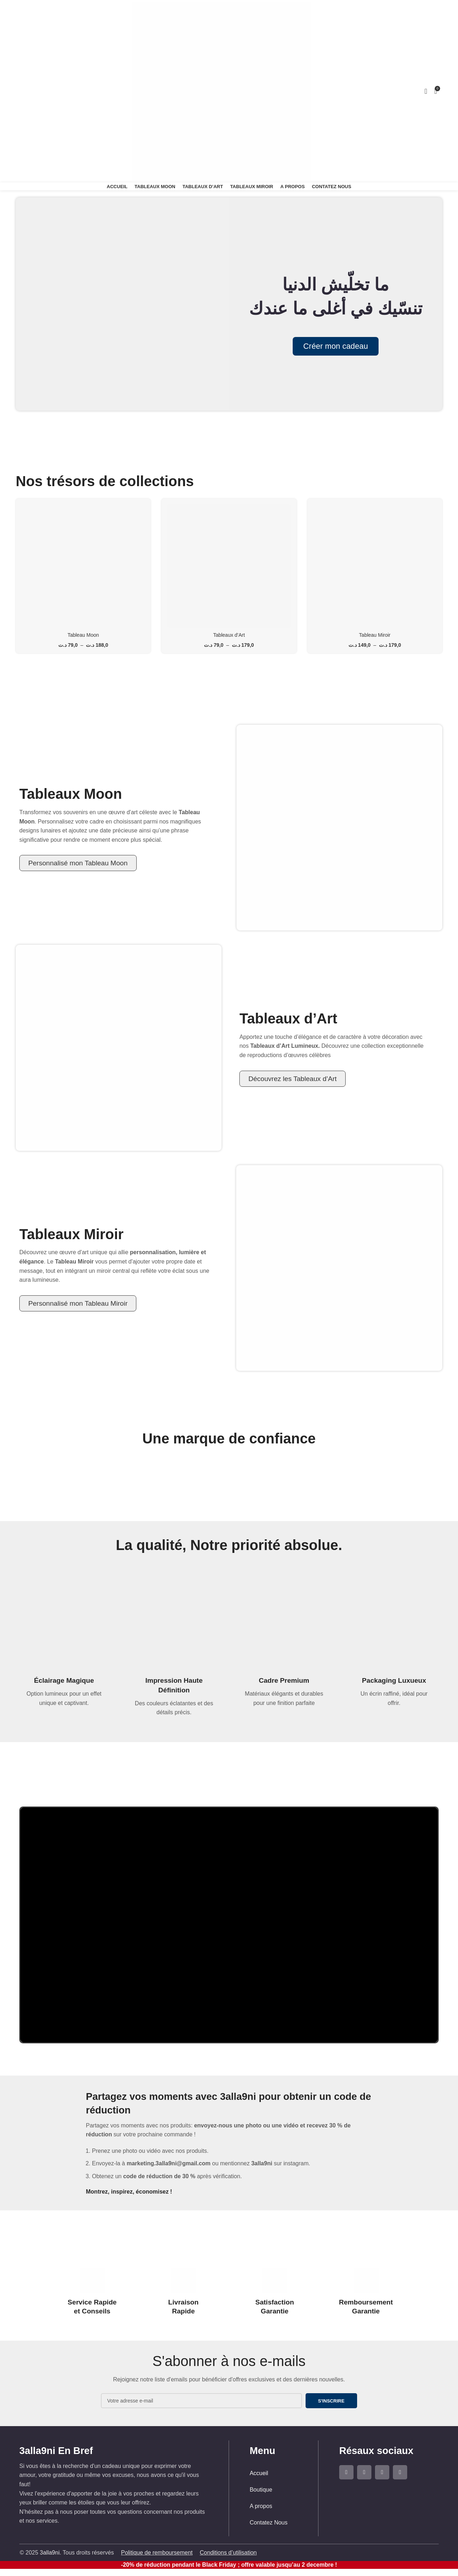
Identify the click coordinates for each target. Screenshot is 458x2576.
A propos (261, 2506)
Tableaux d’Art (229, 635)
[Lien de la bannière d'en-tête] (229, 1288)
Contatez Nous (269, 2522)
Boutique (261, 2490)
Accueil (259, 2473)
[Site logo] (221, 91)
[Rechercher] (19, 91)
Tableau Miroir (374, 635)
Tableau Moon (83, 635)
